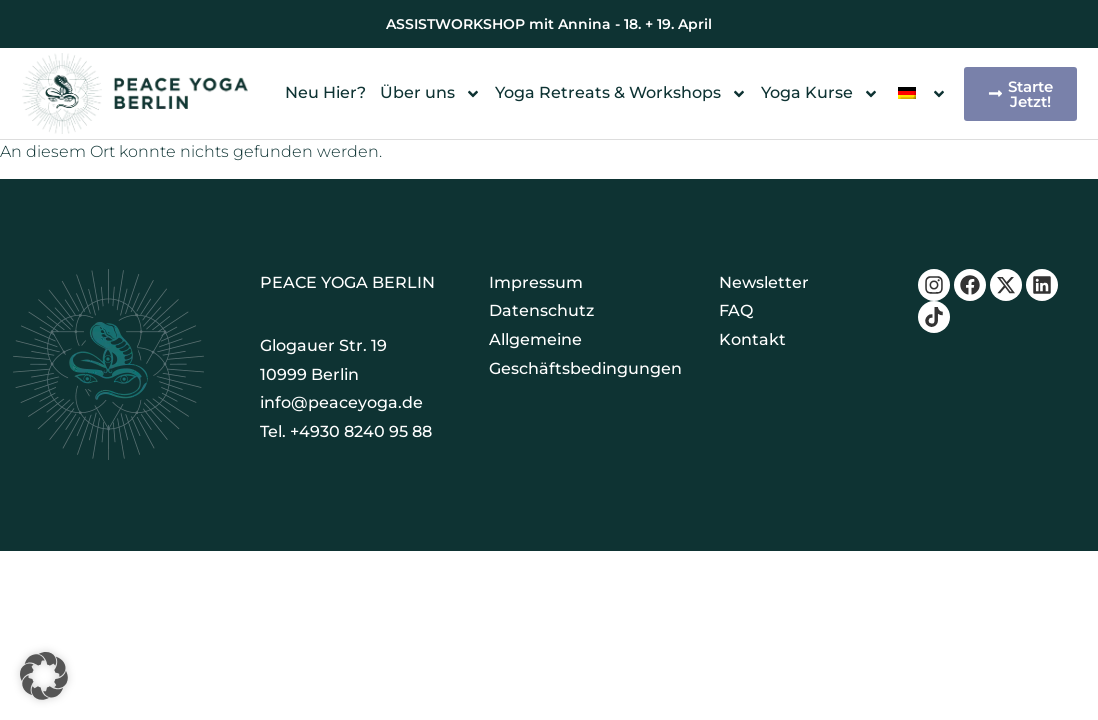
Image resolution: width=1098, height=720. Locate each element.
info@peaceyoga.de (341, 402)
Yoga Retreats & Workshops (621, 93)
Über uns (430, 93)
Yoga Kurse (820, 93)
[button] (44, 676)
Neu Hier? (325, 92)
